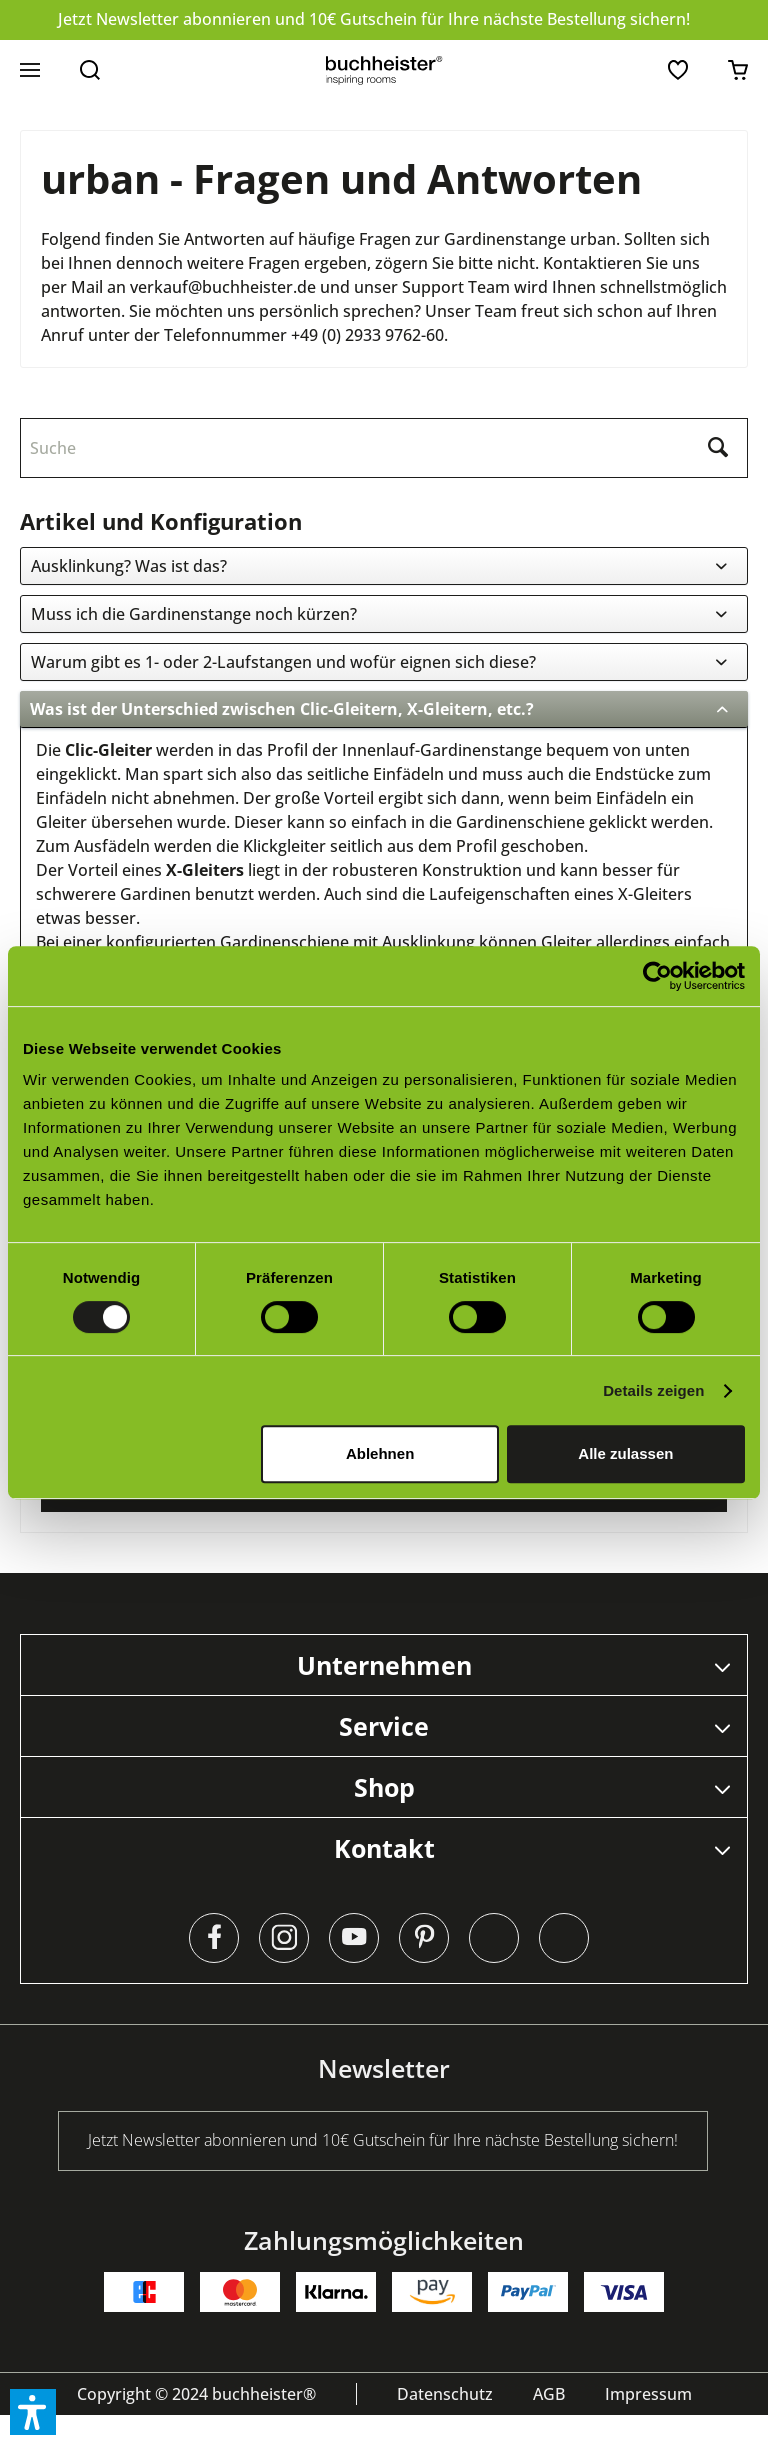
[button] (33, 2412)
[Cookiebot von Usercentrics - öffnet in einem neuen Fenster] (657, 976)
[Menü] (30, 70)
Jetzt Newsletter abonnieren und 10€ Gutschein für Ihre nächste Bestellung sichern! (374, 19)
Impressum (648, 2424)
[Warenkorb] (738, 70)
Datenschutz (445, 2424)
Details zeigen (653, 1390)
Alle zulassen (625, 1453)
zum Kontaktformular (384, 1511)
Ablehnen (380, 1453)
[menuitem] (30, 70)
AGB (549, 2424)
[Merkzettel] (678, 70)
